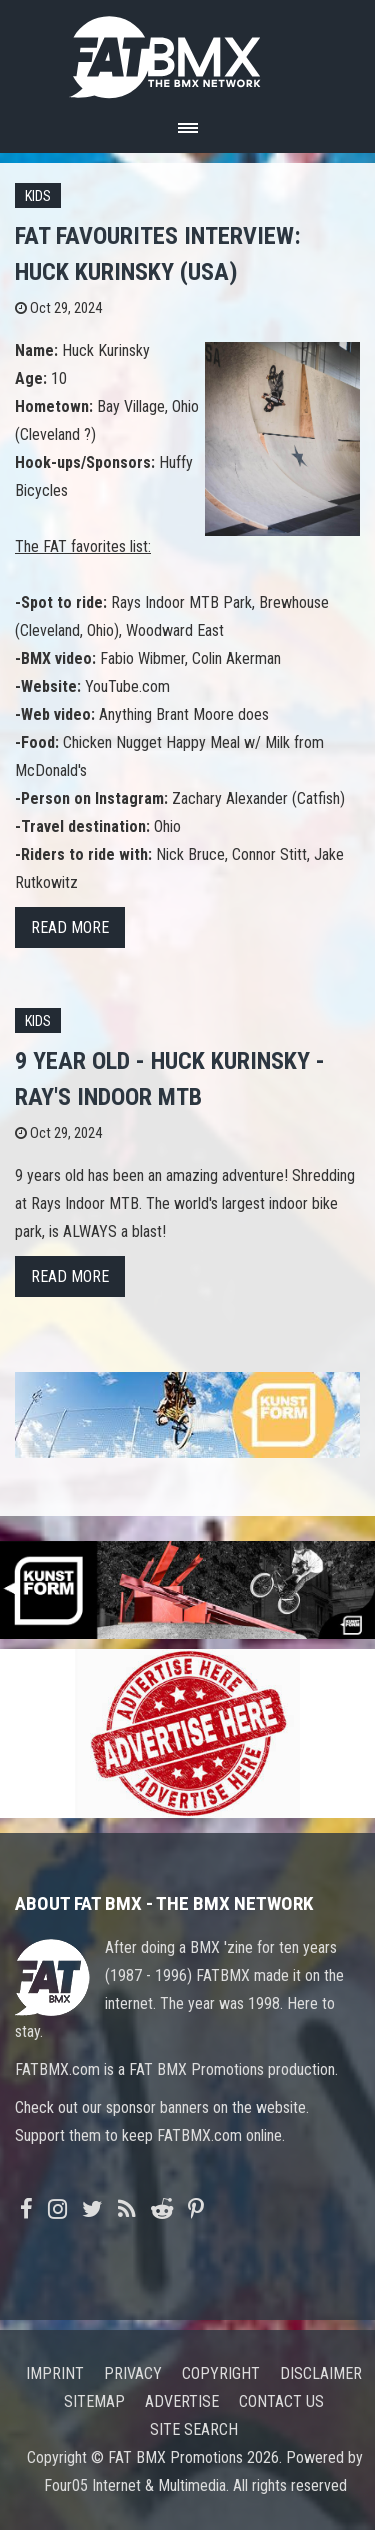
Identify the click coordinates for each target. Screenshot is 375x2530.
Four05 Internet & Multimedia (135, 2485)
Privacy (133, 2373)
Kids (38, 196)
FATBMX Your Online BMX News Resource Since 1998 (188, 51)
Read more (70, 927)
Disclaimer (321, 2373)
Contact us (281, 2401)
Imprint (55, 2373)
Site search (194, 2429)
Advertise (182, 2401)
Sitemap (94, 2401)
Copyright (221, 2373)
